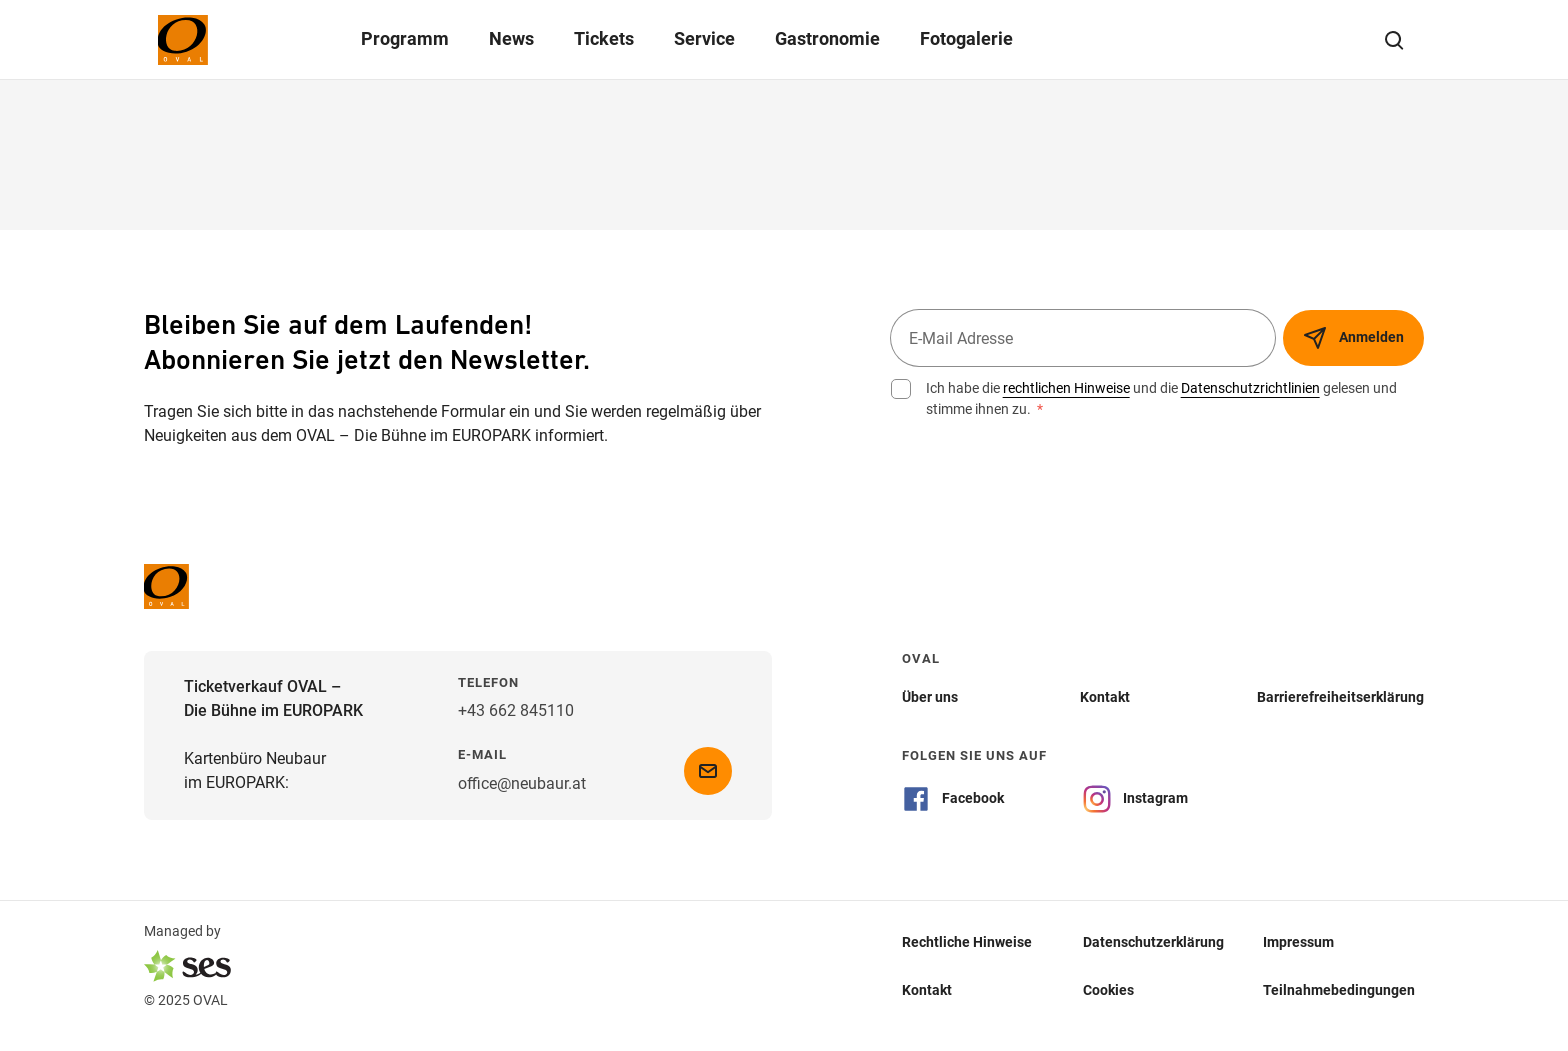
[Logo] (222, 40)
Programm (405, 38)
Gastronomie (827, 38)
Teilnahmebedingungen (1339, 990)
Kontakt (927, 990)
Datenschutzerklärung (1153, 942)
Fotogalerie (966, 38)
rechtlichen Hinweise (1066, 388)
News (511, 38)
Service (704, 38)
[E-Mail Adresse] (1083, 338)
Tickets (604, 38)
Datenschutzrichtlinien (1250, 388)
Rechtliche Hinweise (967, 942)
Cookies (1108, 990)
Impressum (1298, 942)
